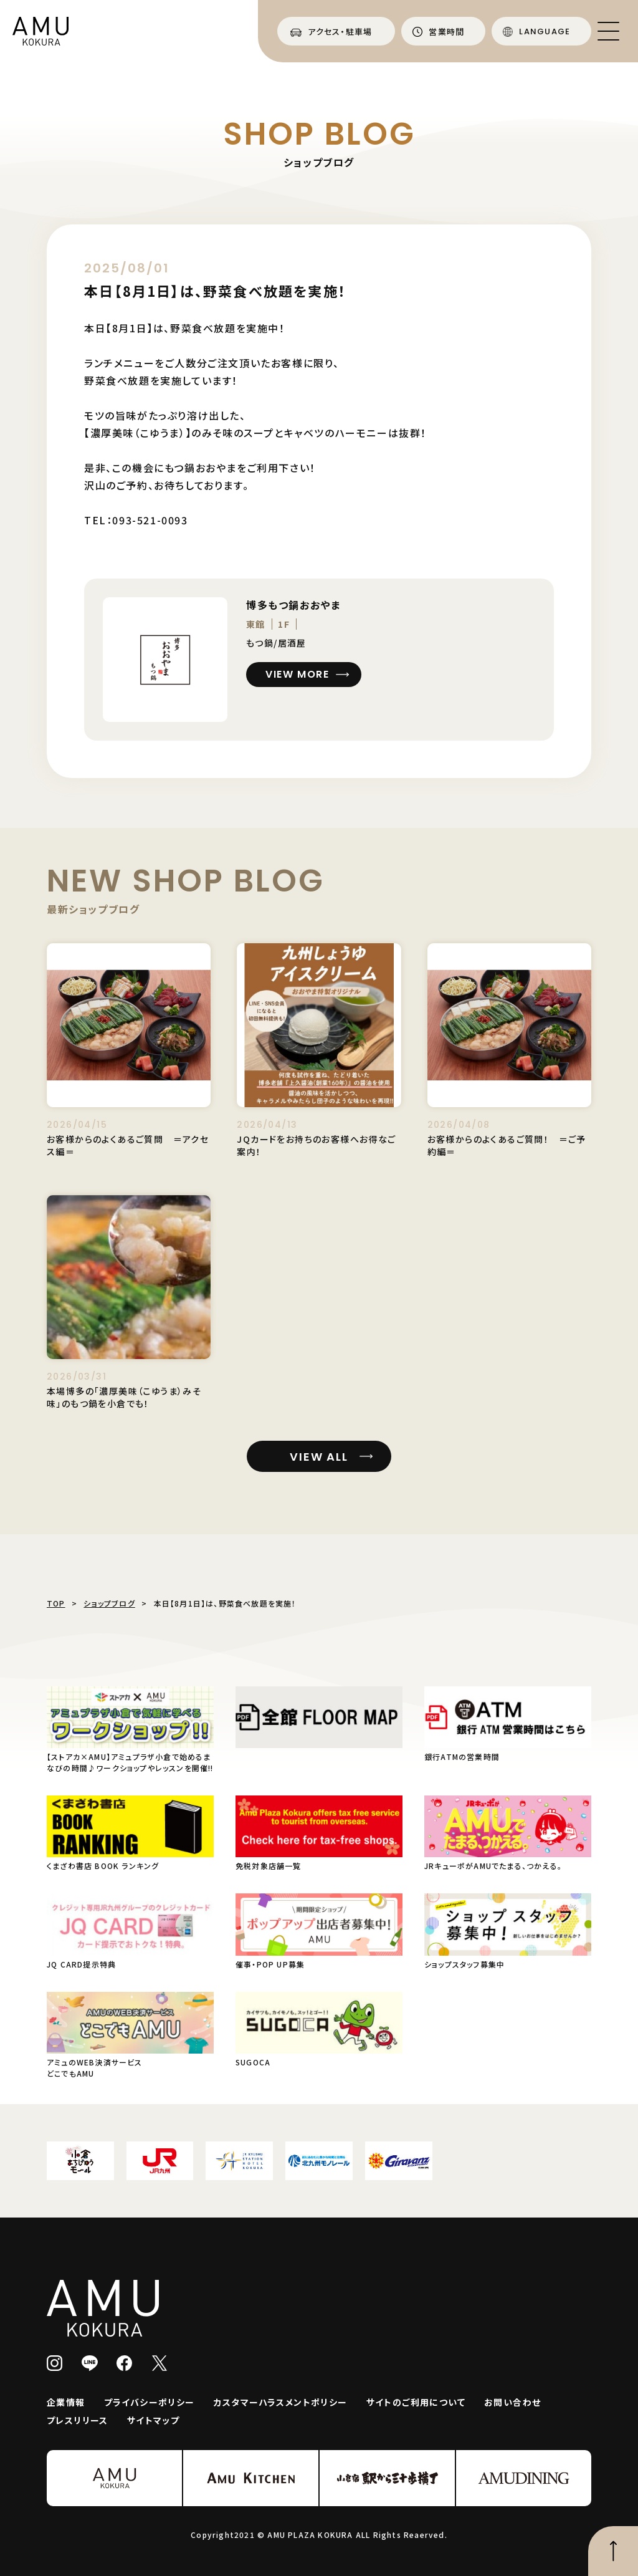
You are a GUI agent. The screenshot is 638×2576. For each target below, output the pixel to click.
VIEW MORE (297, 674)
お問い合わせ (512, 2402)
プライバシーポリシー (149, 2402)
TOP (56, 1603)
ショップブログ (109, 1603)
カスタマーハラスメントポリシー (281, 2402)
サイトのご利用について (415, 2402)
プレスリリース (77, 2420)
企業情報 (66, 2402)
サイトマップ (153, 2420)
